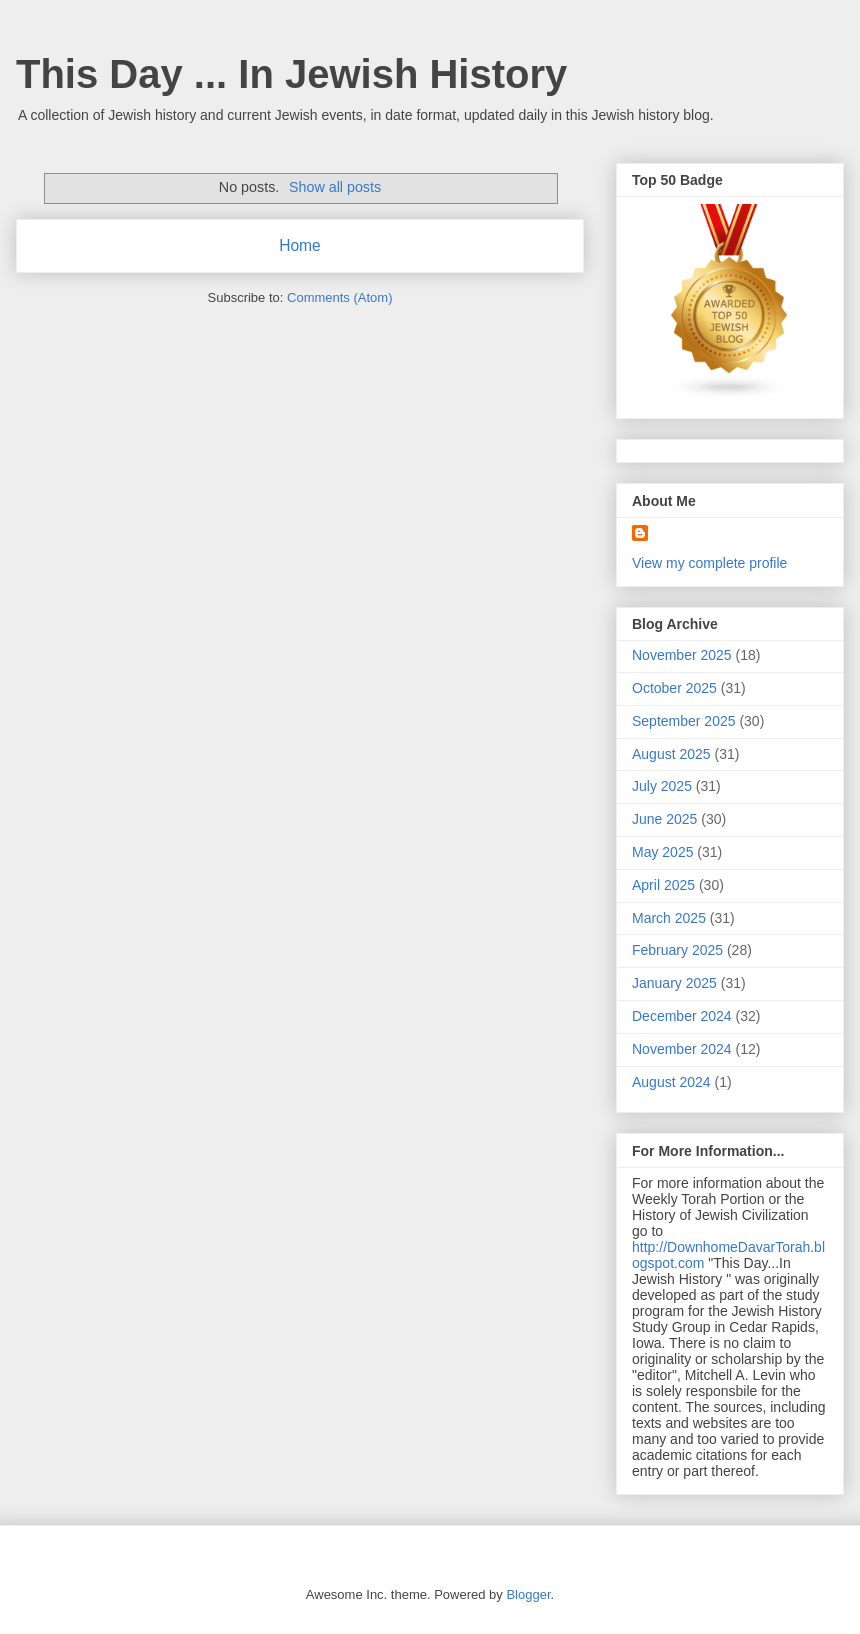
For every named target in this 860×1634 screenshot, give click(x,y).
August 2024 (671, 1082)
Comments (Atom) (339, 297)
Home (300, 245)
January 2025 (674, 983)
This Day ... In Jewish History (291, 74)
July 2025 (662, 786)
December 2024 (682, 1016)
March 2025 (669, 918)
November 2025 (682, 655)
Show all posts (335, 187)
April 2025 (663, 885)
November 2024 (682, 1049)
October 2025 (674, 688)
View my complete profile (709, 563)
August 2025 (671, 754)
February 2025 (677, 950)
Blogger (528, 1594)
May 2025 (662, 852)
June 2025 (664, 819)
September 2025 (684, 721)
